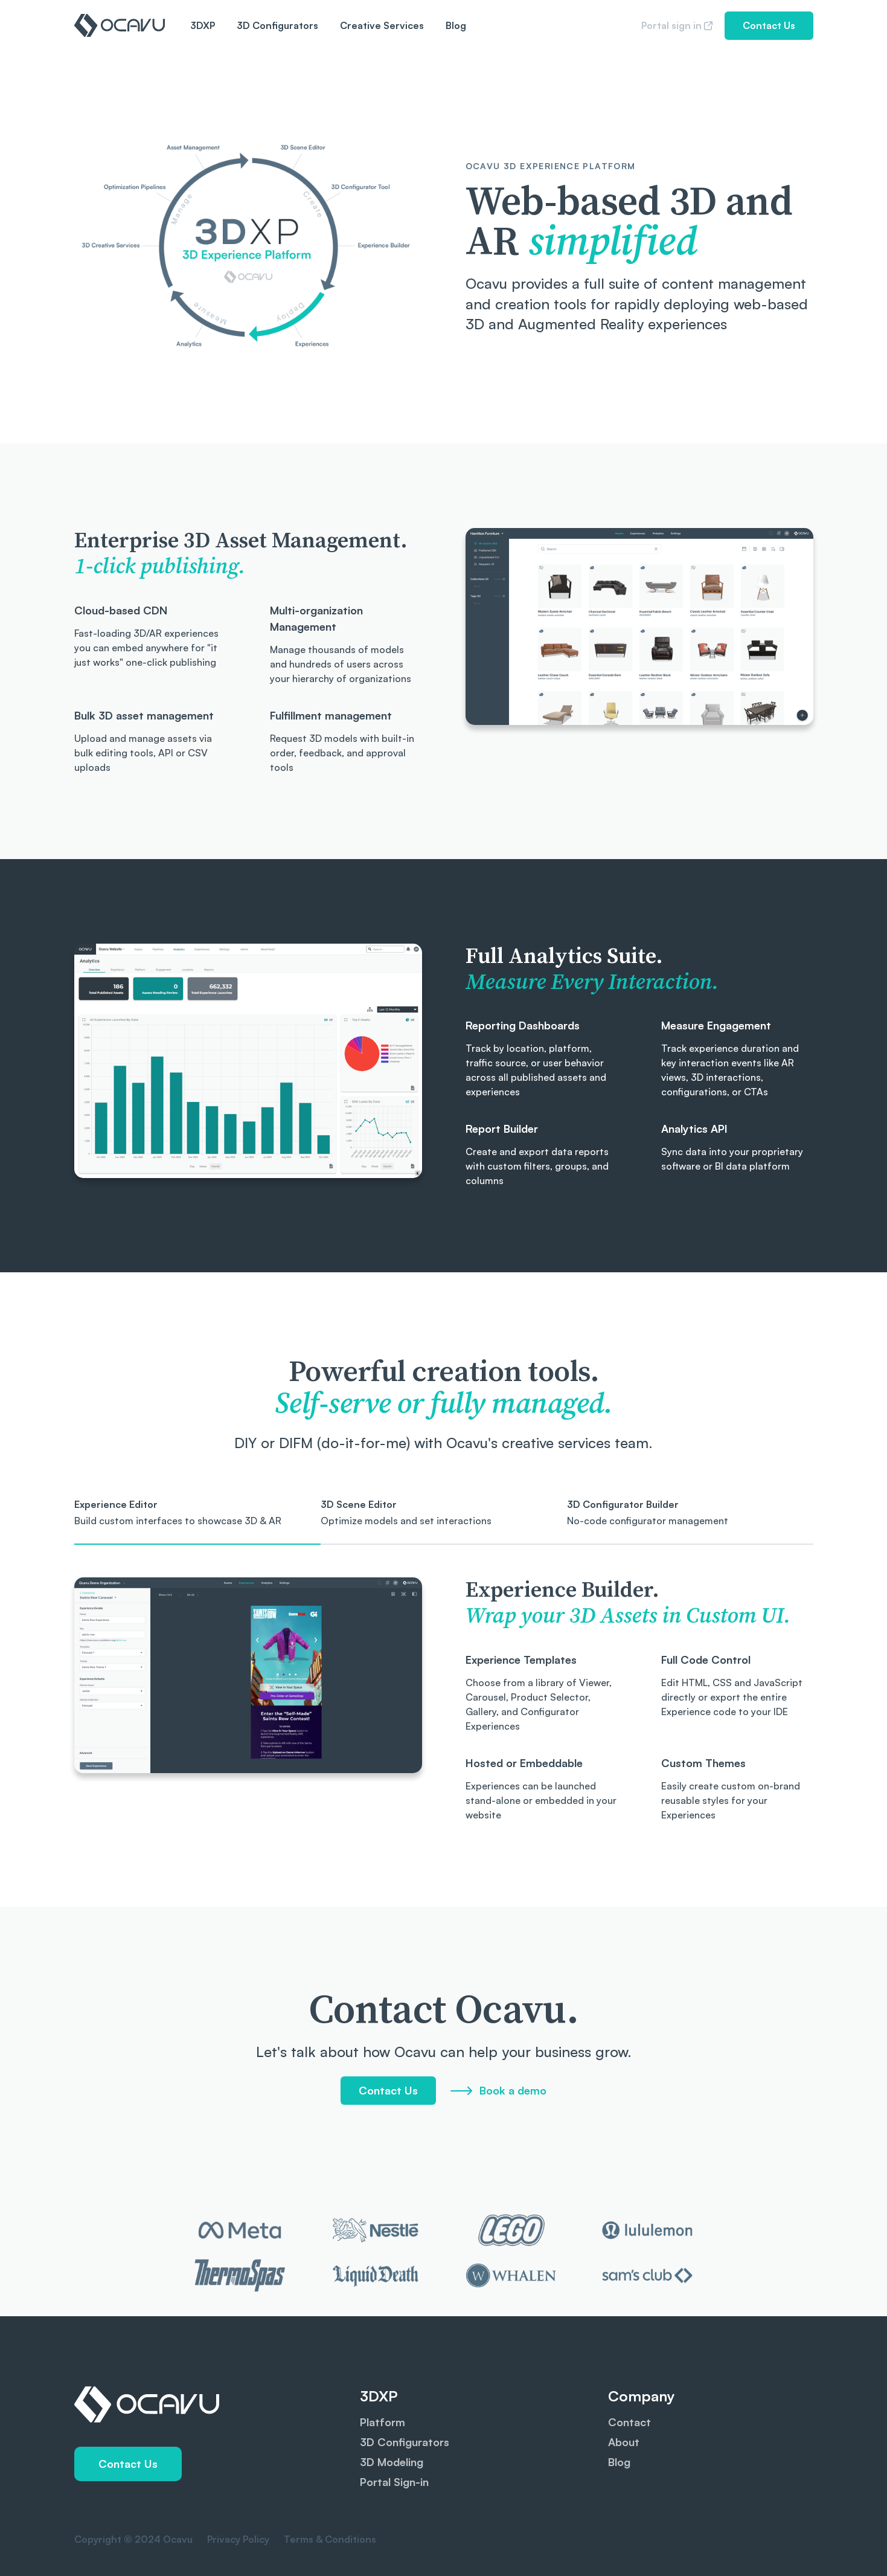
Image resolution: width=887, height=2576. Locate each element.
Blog (456, 25)
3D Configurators (277, 25)
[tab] (197, 1520)
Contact (629, 2422)
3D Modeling (391, 2461)
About (623, 2442)
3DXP (202, 25)
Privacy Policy (237, 2539)
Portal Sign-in (394, 2481)
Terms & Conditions (328, 2539)
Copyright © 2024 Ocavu (133, 2539)
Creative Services (382, 25)
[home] (119, 25)
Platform (382, 2422)
